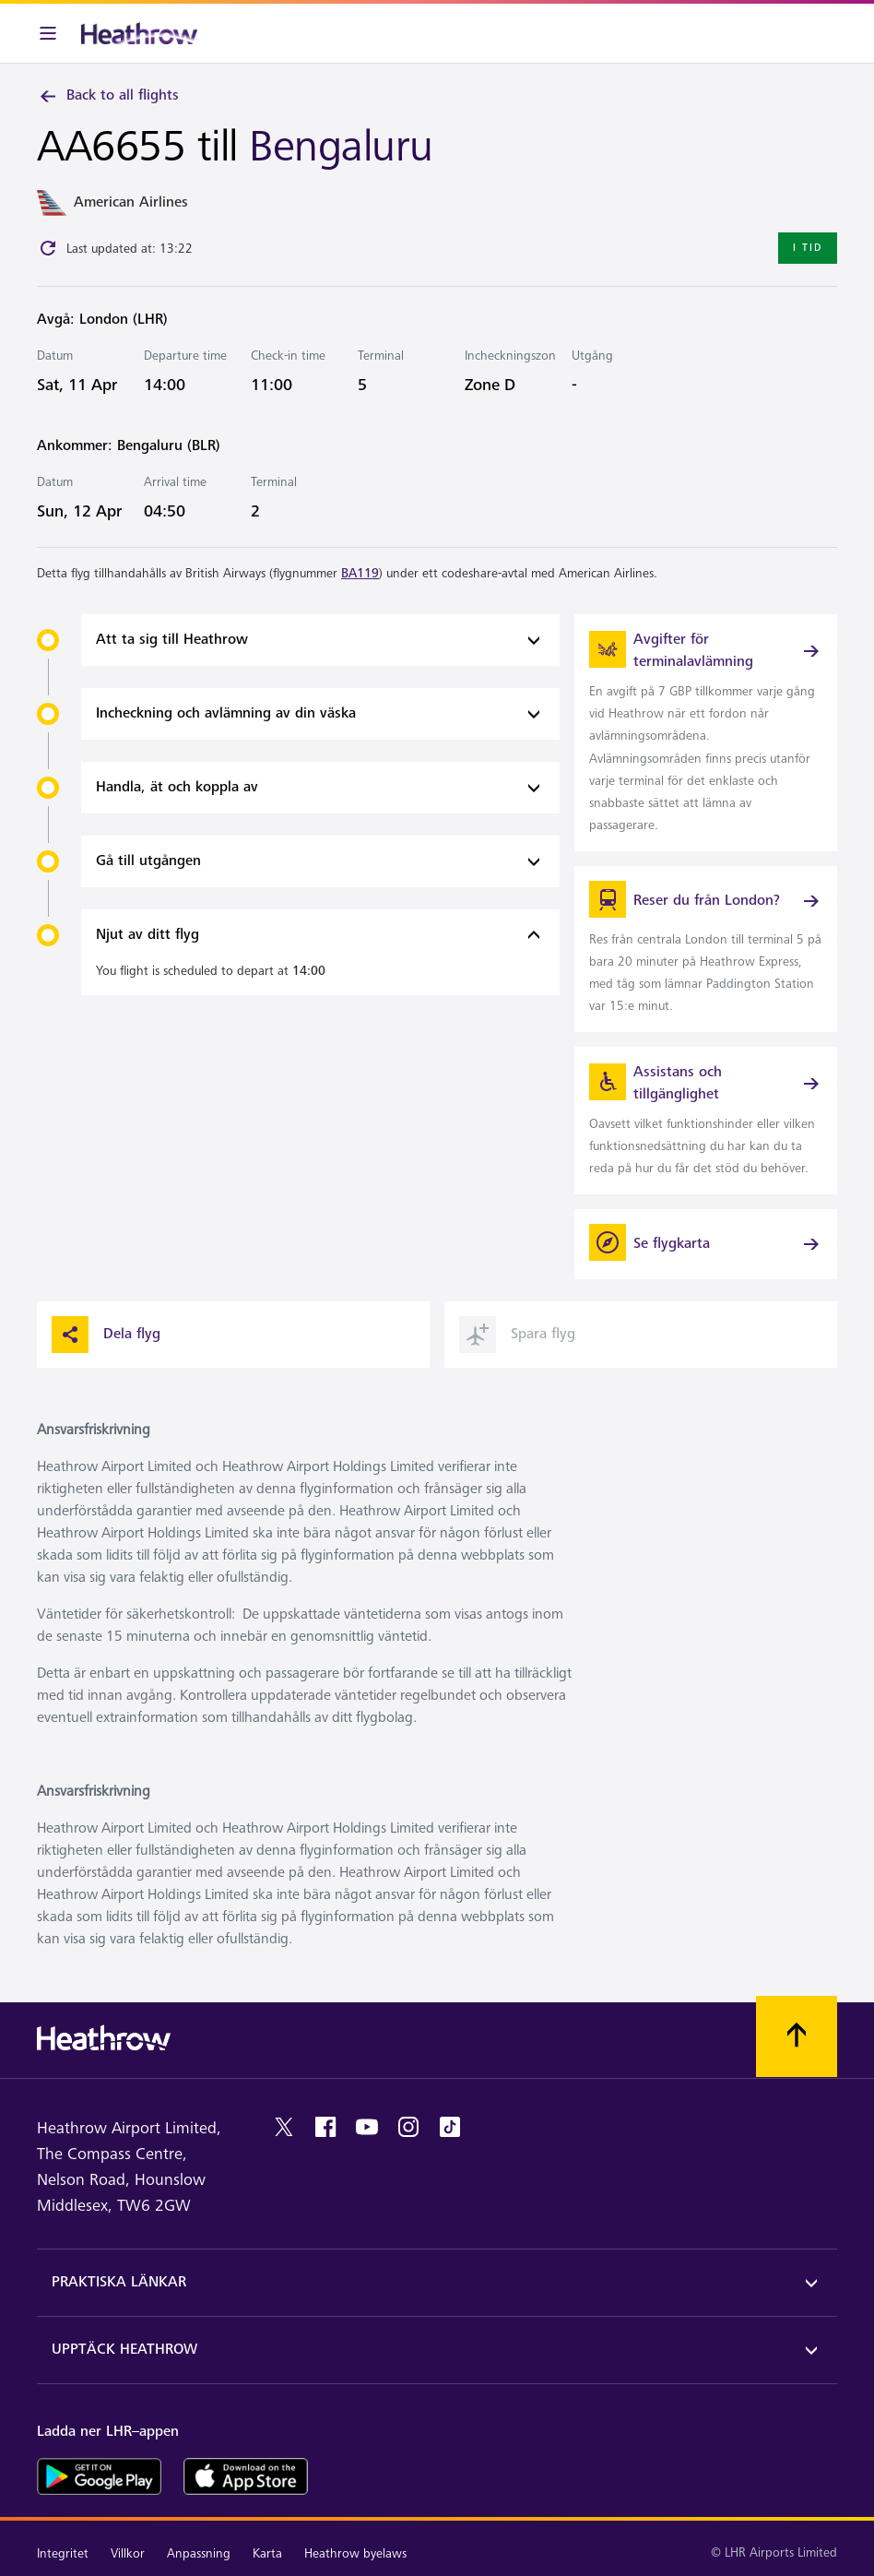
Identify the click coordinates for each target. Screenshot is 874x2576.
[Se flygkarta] (705, 1244)
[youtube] (367, 2127)
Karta (267, 2553)
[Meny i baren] (48, 33)
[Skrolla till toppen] (796, 2036)
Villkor (128, 2553)
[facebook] (325, 2127)
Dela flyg (106, 1334)
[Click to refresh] (48, 248)
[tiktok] (450, 2127)
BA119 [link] (360, 573)
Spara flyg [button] (517, 1334)
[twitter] (284, 2127)
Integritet (63, 2553)
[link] (705, 732)
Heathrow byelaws (355, 2553)
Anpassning (198, 2553)
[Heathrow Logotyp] (139, 33)
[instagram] (408, 2127)
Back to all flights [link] (108, 96)
